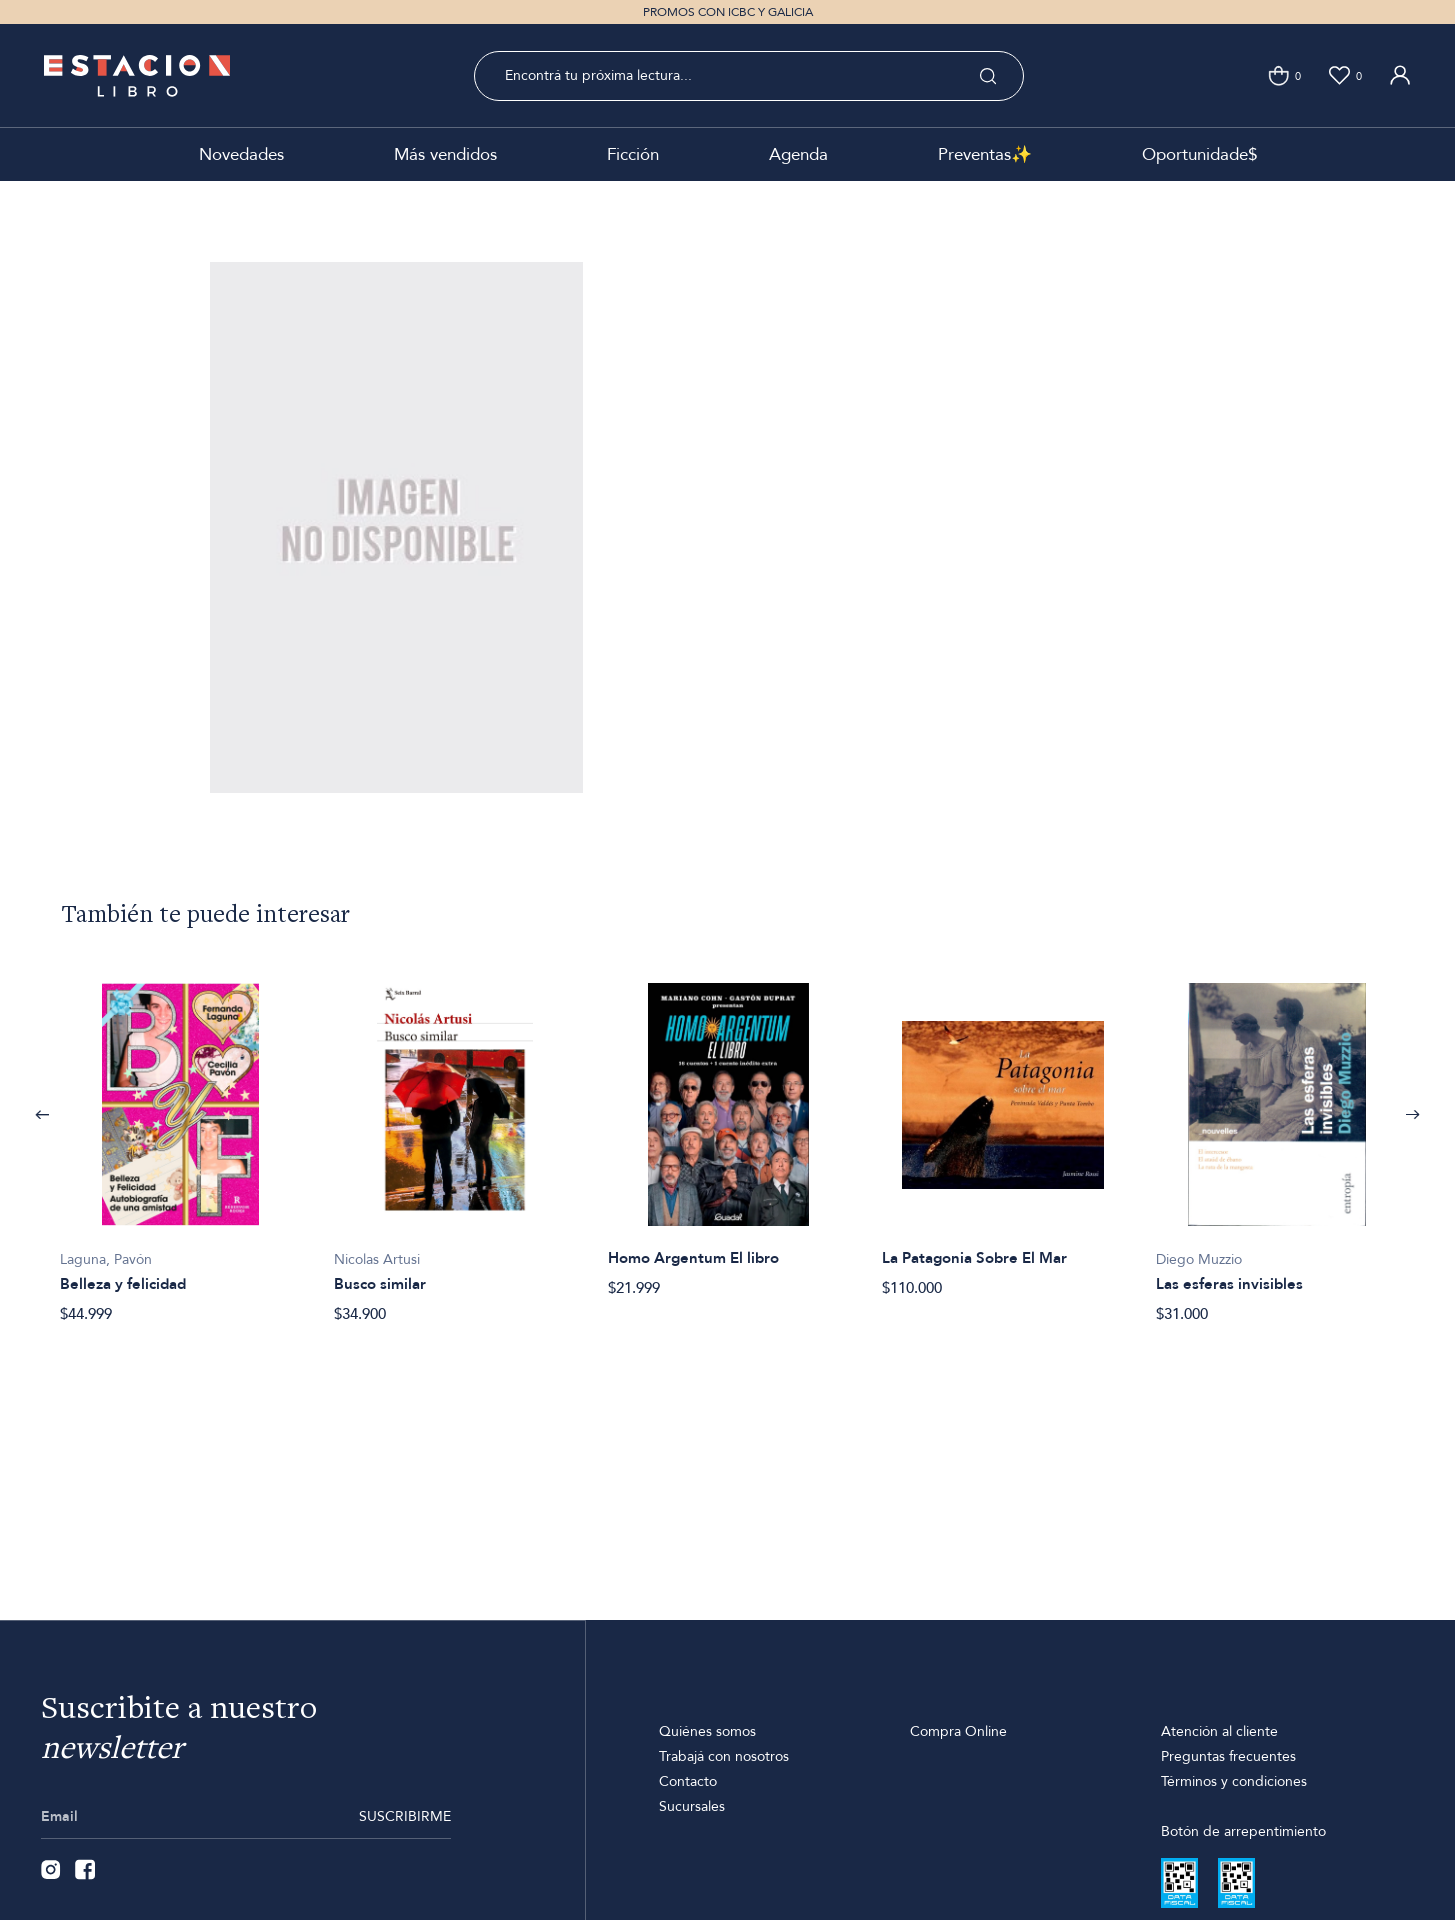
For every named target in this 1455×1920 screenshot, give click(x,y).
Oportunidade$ (1199, 154)
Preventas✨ (985, 154)
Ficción (633, 154)
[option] (181, 1142)
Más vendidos (445, 154)
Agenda (798, 154)
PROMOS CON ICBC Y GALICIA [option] (728, 12)
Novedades (241, 154)
